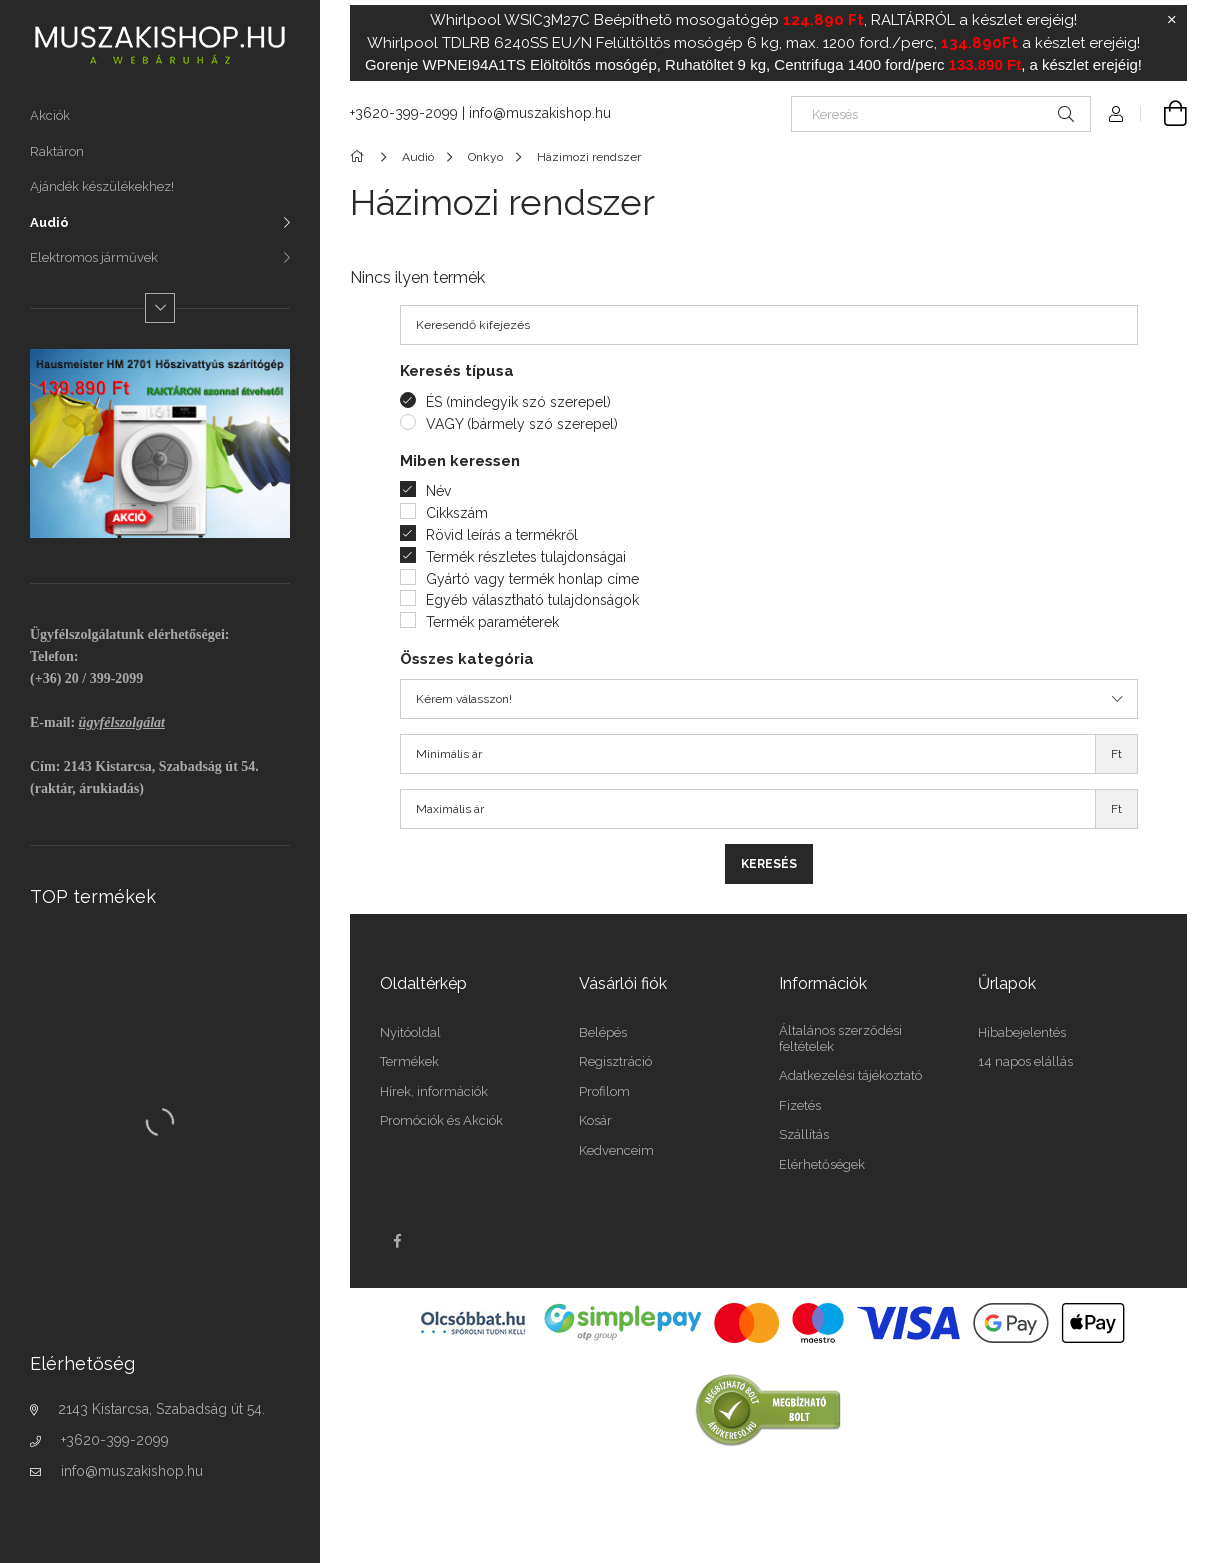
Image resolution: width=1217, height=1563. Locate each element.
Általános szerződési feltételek (840, 1038)
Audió (49, 222)
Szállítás (804, 1134)
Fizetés (800, 1105)
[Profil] (1116, 114)
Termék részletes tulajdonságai (526, 557)
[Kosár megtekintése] (1164, 114)
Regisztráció (615, 1061)
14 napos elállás (1025, 1061)
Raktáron (57, 151)
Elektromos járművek (94, 257)
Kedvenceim (616, 1150)
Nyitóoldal (410, 1032)
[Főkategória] (360, 157)
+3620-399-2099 (115, 1440)
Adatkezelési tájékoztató (850, 1075)
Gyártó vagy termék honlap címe (532, 579)
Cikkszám (457, 513)
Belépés (603, 1032)
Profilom (604, 1091)
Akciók (50, 115)
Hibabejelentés (1022, 1032)
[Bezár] (1172, 20)
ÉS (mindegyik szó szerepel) (518, 402)
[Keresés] (941, 114)
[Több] (160, 308)
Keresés (769, 864)
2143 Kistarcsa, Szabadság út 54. (161, 1409)
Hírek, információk (434, 1091)
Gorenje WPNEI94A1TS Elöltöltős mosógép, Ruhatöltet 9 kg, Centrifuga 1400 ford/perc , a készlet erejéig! (753, 64)
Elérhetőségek (822, 1164)
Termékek (409, 1061)
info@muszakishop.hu (132, 1471)
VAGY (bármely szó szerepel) (522, 424)
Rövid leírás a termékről (502, 535)
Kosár (595, 1120)
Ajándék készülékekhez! (102, 186)
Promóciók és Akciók (441, 1120)
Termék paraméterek (492, 622)
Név (438, 491)
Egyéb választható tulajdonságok (532, 600)
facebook (397, 1241)
